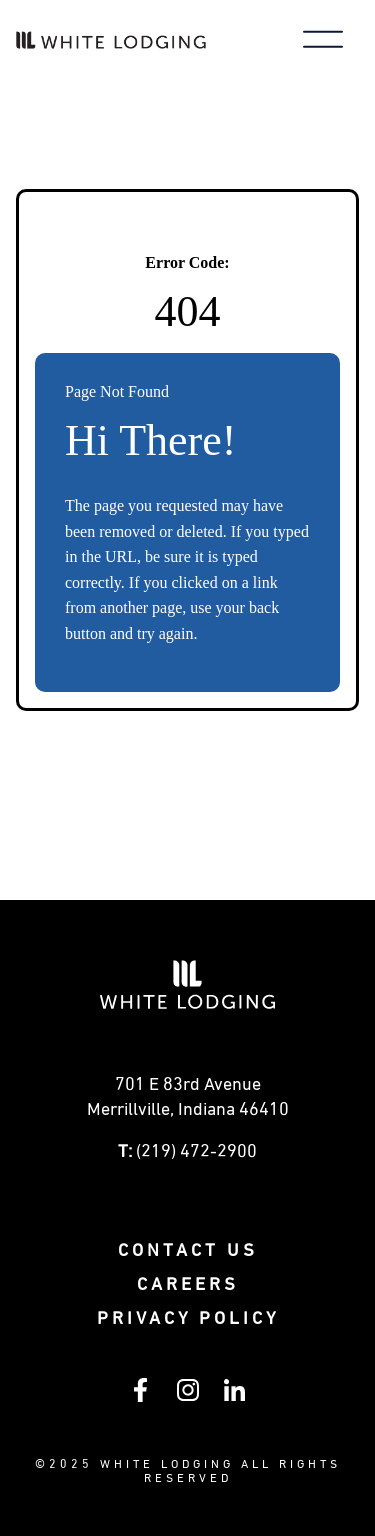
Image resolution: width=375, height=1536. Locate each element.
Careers (188, 1285)
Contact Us (188, 1251)
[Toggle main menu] (323, 42)
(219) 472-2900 (196, 1152)
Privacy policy (188, 1319)
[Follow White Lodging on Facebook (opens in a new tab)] (140, 1398)
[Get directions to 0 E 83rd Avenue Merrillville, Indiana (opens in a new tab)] (187, 1103)
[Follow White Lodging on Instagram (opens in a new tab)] (188, 1397)
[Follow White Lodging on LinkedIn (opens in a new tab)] (234, 1397)
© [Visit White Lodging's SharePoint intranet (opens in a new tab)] (42, 1465)
